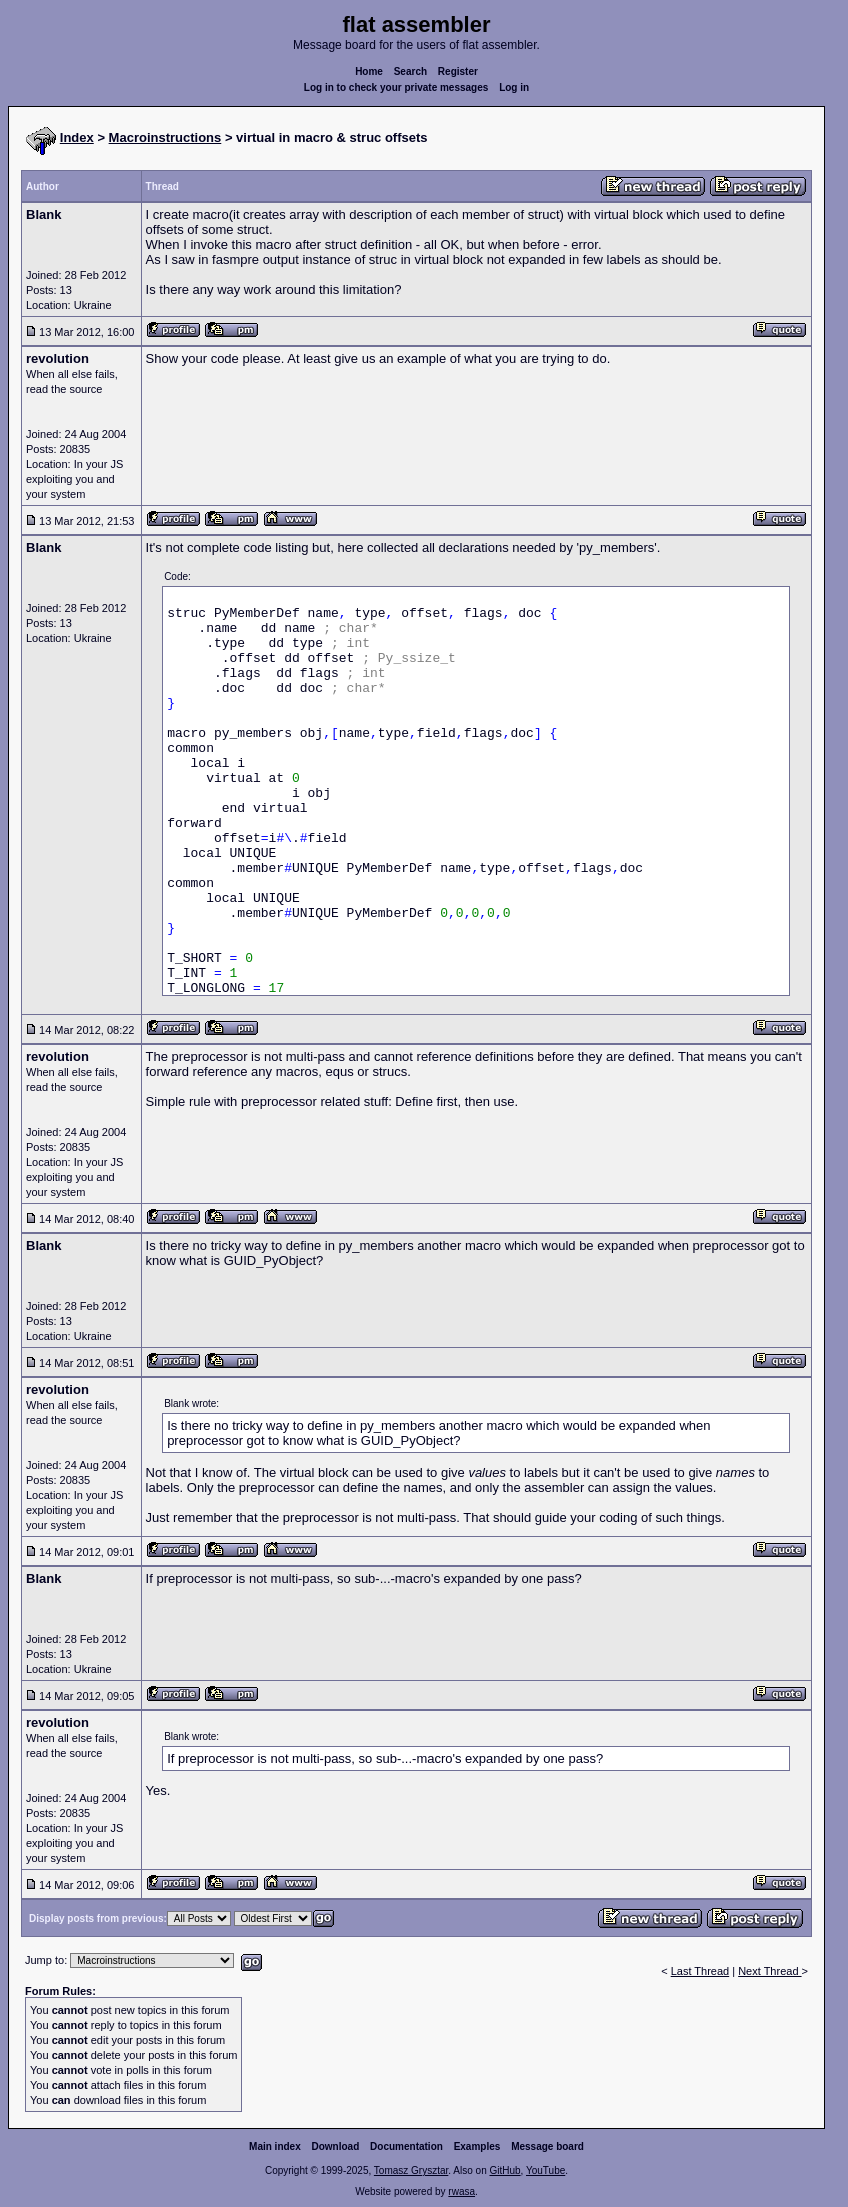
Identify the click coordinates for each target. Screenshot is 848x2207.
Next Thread (769, 1971)
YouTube (545, 2170)
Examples (477, 2146)
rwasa (461, 2191)
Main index (275, 2146)
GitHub (504, 2170)
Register (458, 71)
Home (369, 71)
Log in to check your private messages (396, 87)
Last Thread (700, 1971)
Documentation (406, 2146)
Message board (547, 2146)
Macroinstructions (165, 137)
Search (410, 71)
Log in (514, 87)
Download (336, 2146)
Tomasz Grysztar (411, 2170)
